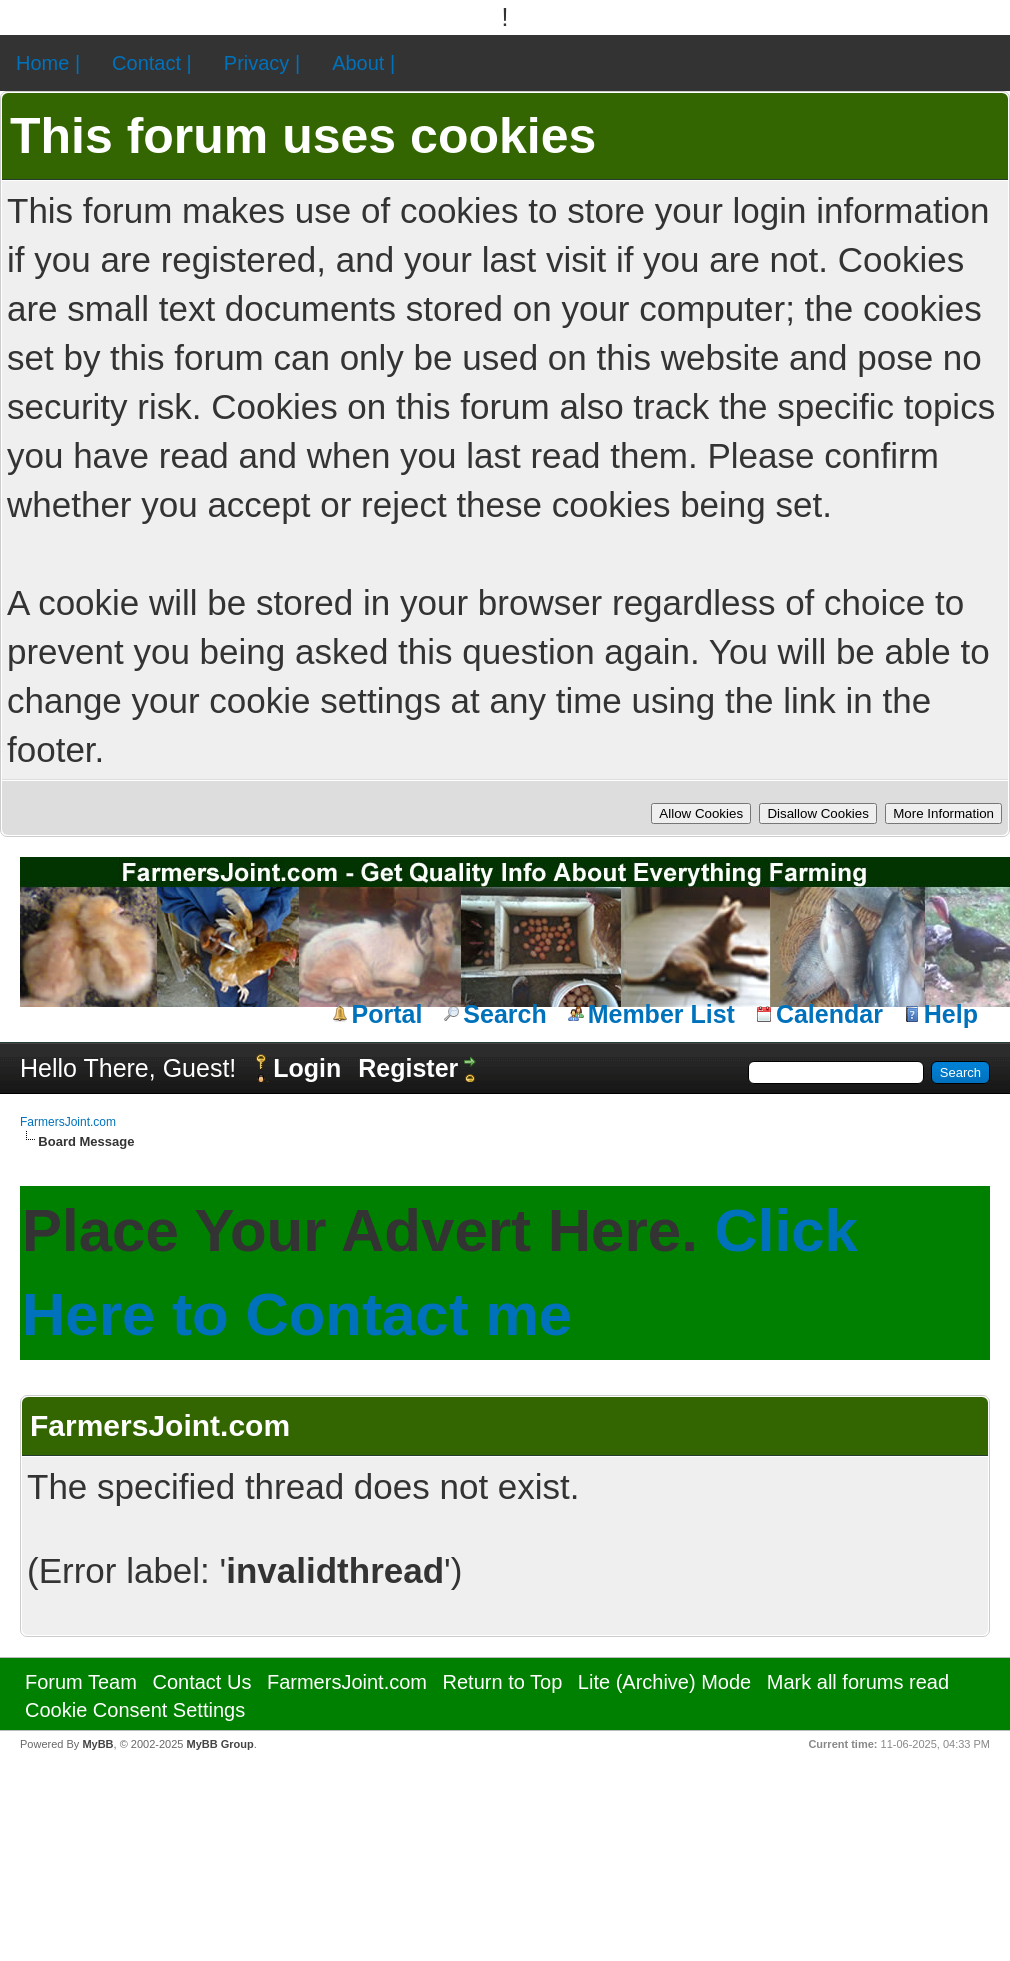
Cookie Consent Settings (135, 1710)
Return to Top (503, 1682)
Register (408, 1068)
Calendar (829, 1014)
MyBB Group (219, 1744)
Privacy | (262, 63)
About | (363, 63)
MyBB (97, 1744)
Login (307, 1068)
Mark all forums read (858, 1682)
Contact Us (201, 1682)
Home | (48, 63)
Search (504, 1014)
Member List (661, 1014)
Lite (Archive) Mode (664, 1682)
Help (951, 1014)
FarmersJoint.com (68, 1122)
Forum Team (81, 1682)
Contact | (152, 63)
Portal (387, 1014)
